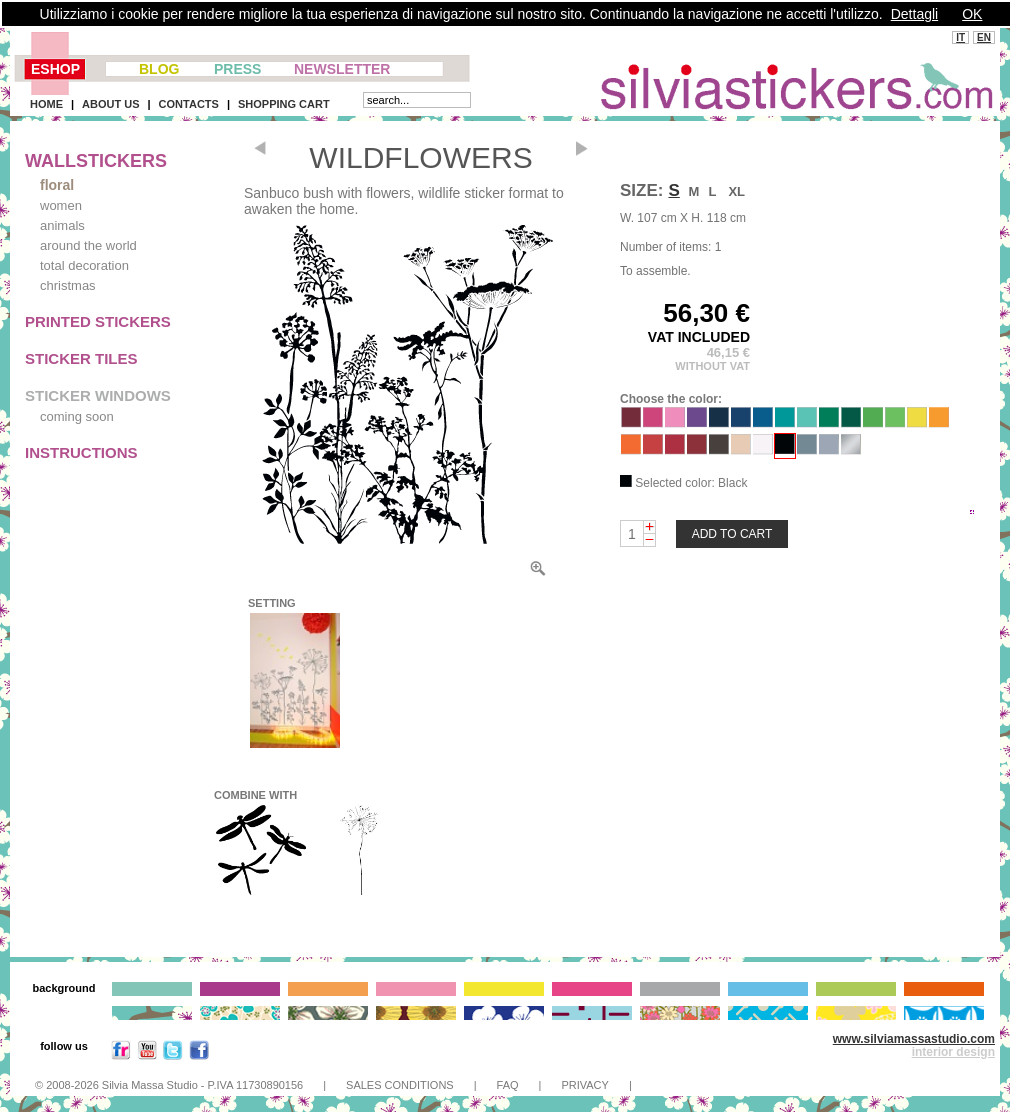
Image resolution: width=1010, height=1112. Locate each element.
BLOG (159, 69)
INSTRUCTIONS (81, 452)
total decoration (84, 265)
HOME (46, 104)
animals (62, 225)
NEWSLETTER (342, 69)
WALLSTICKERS (96, 161)
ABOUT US (110, 104)
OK (972, 14)
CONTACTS (189, 104)
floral (57, 185)
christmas (68, 285)
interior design (953, 1052)
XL (736, 191)
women (61, 205)
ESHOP (55, 69)
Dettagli (914, 14)
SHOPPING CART (284, 104)
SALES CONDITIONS (400, 1085)
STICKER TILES (81, 358)
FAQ (508, 1085)
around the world (88, 245)
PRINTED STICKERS (98, 321)
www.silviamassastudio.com (914, 1039)
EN (984, 37)
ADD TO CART (732, 534)
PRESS (237, 69)
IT (960, 37)
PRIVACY (584, 1085)
